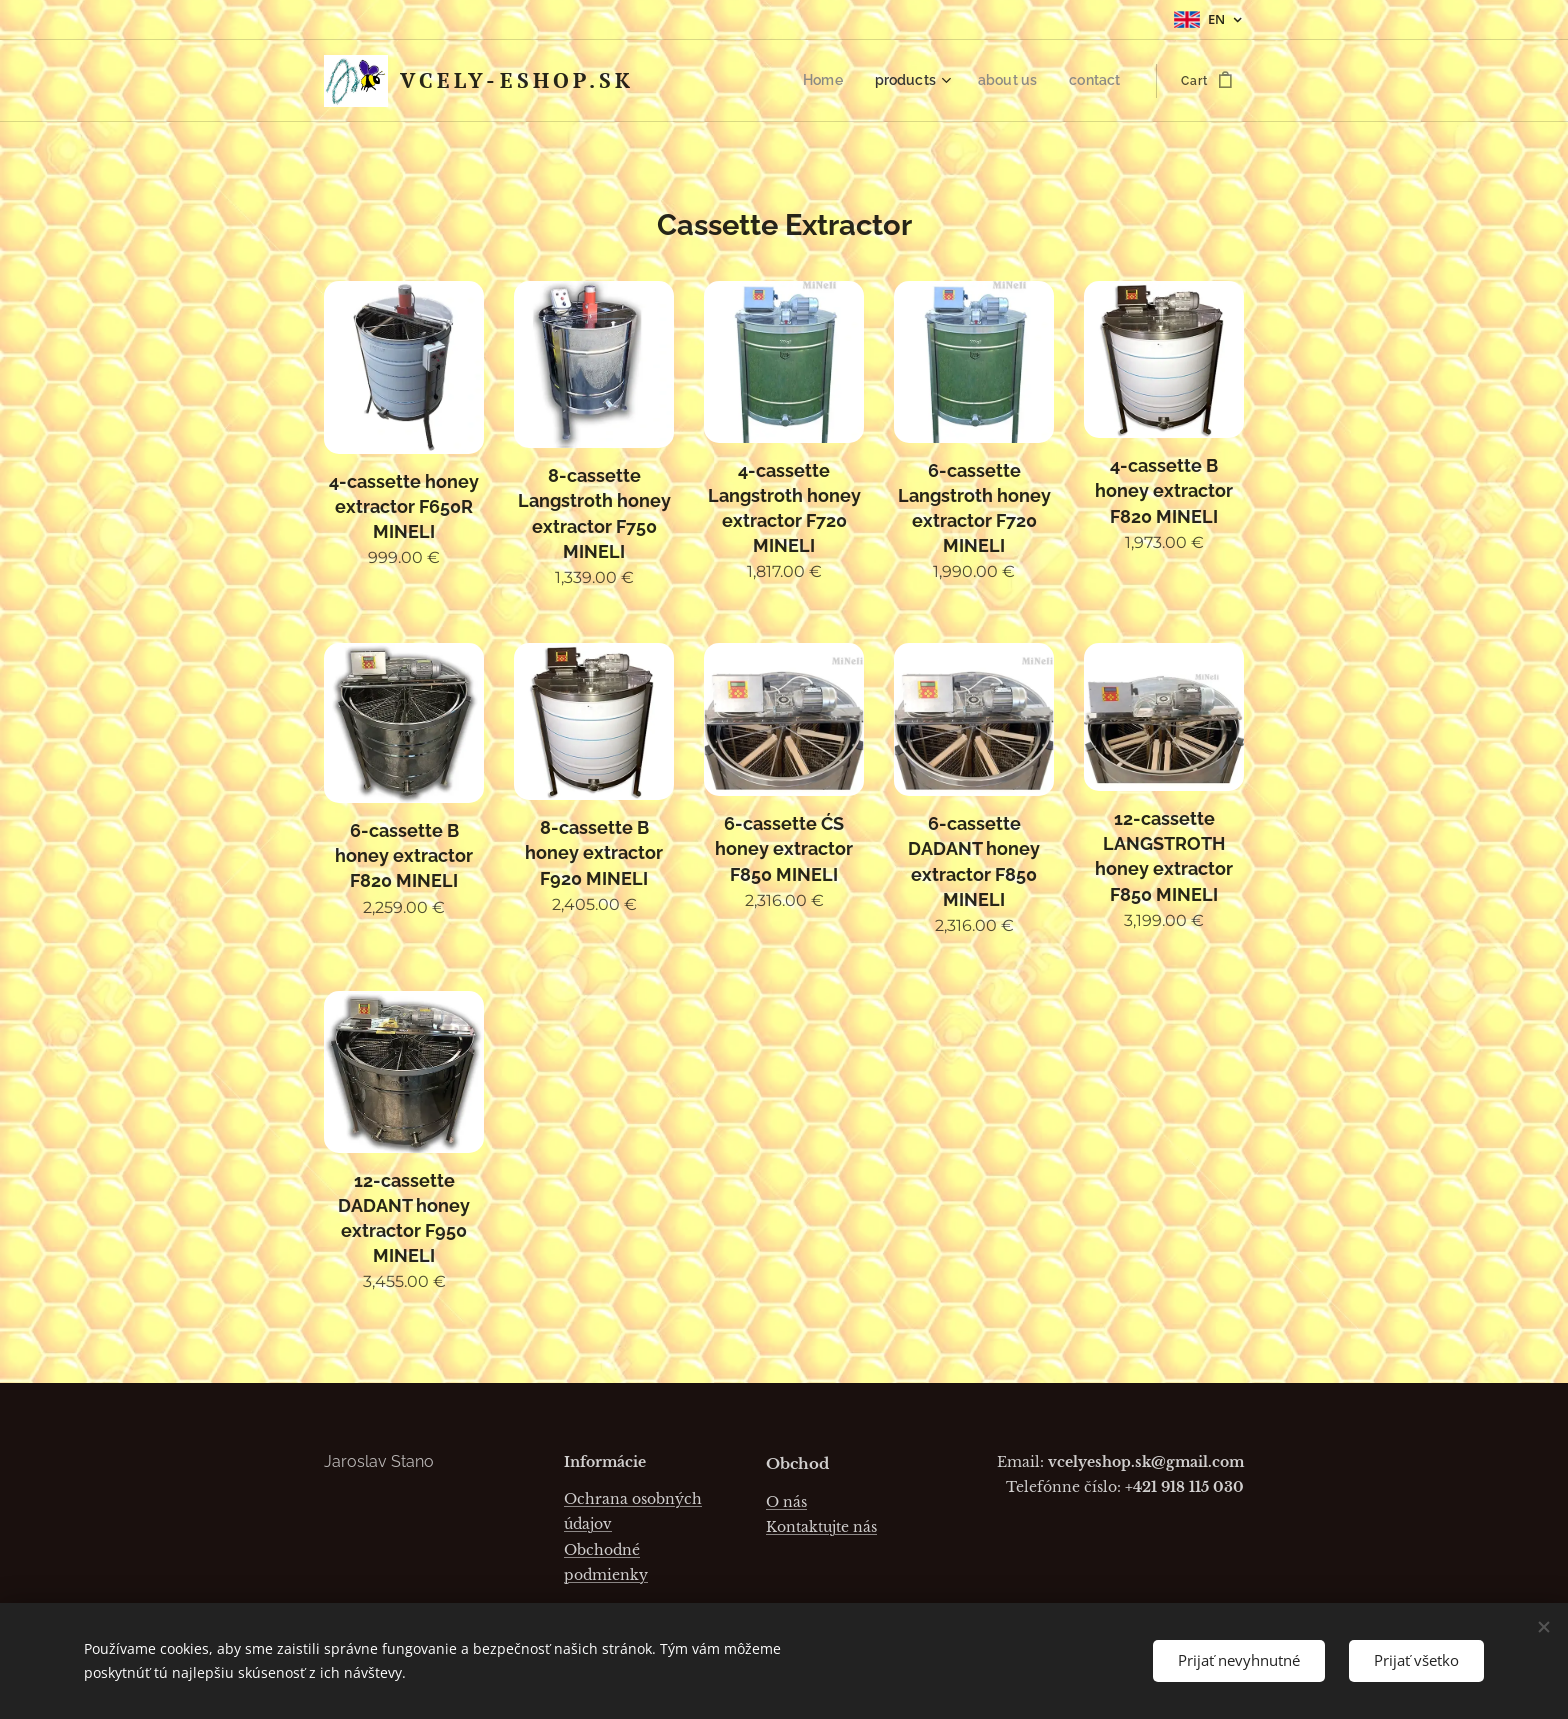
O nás (786, 1501)
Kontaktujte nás (821, 1527)
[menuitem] (842, 81)
